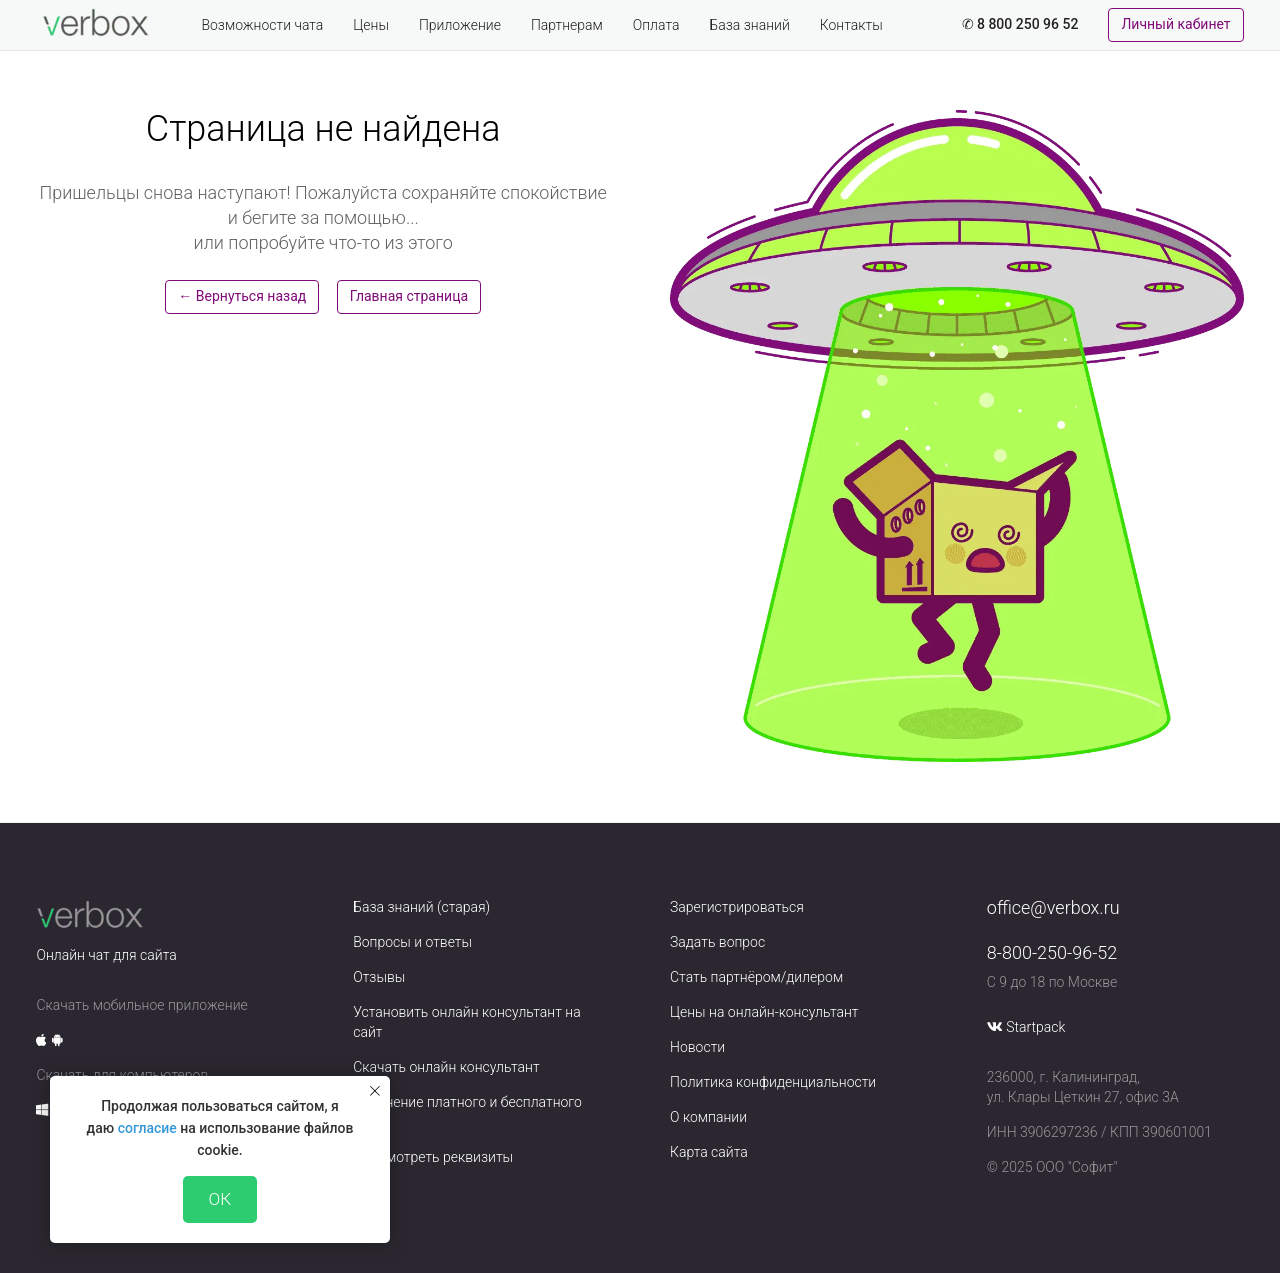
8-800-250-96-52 (1052, 952)
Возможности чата (262, 25)
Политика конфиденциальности (773, 1082)
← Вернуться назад (242, 296)
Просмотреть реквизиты (433, 1157)
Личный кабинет (1175, 24)
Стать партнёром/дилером (756, 977)
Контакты (851, 25)
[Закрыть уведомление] (375, 1091)
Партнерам (567, 25)
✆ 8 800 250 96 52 (1020, 24)
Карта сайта (709, 1152)
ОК (220, 1199)
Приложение (460, 25)
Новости (697, 1047)
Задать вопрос (717, 942)
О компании (708, 1117)
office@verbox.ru (1053, 907)
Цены (371, 25)
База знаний (749, 25)
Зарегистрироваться (737, 907)
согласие (147, 1128)
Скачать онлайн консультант (446, 1067)
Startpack (1035, 1027)
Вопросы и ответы (412, 942)
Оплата (656, 25)
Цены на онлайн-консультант (764, 1012)
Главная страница (409, 296)
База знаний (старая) (421, 907)
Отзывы (379, 977)
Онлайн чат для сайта (106, 955)
